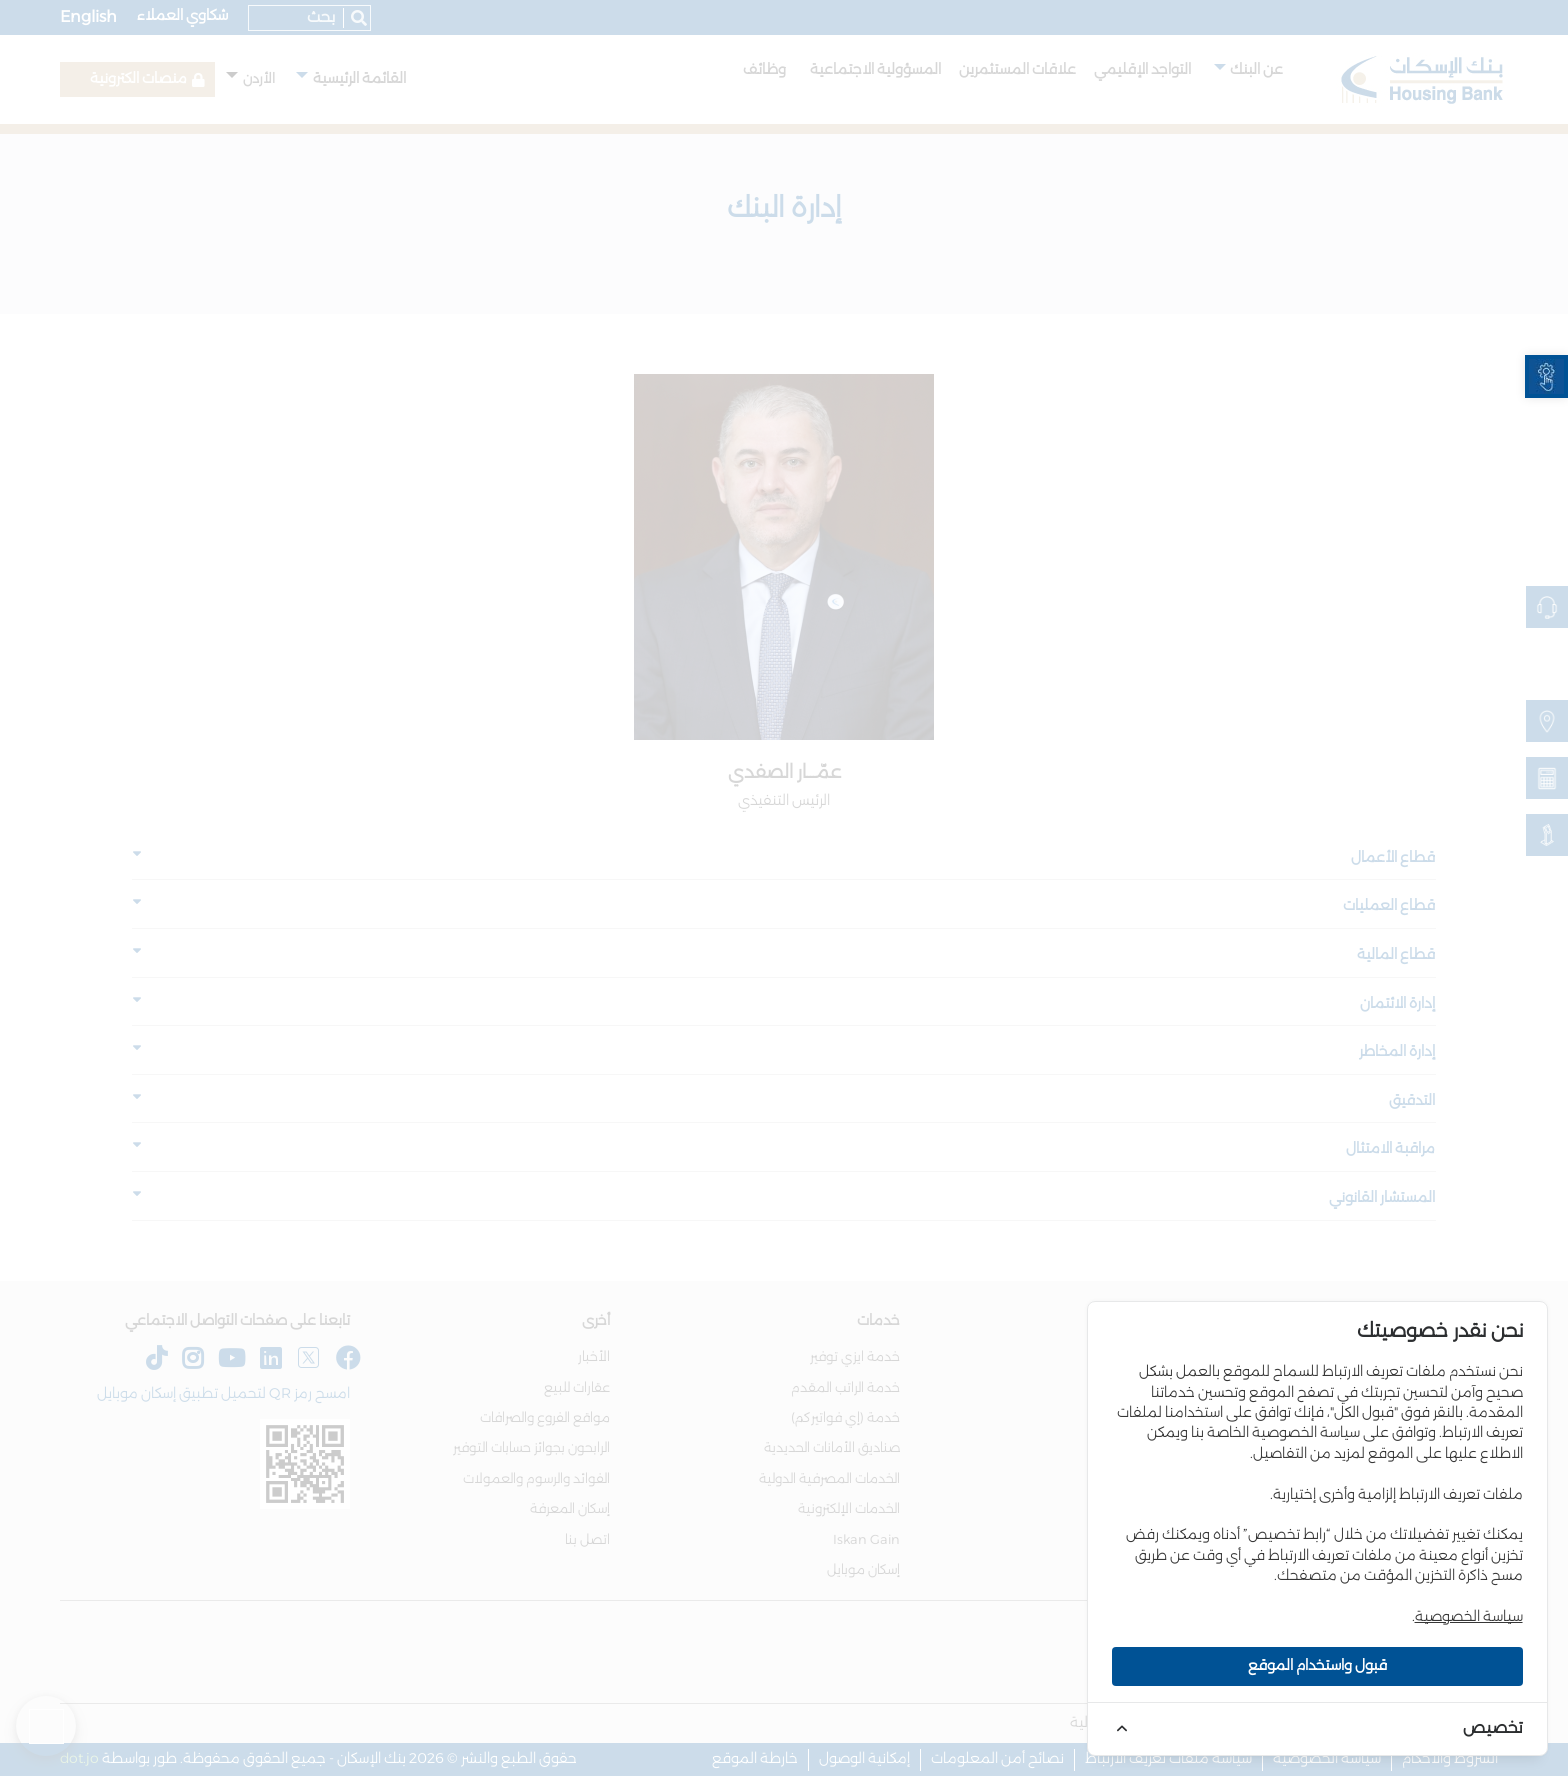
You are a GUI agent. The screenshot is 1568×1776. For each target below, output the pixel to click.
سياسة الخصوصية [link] (1469, 1617)
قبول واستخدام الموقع (1317, 1666)
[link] (1546, 376)
